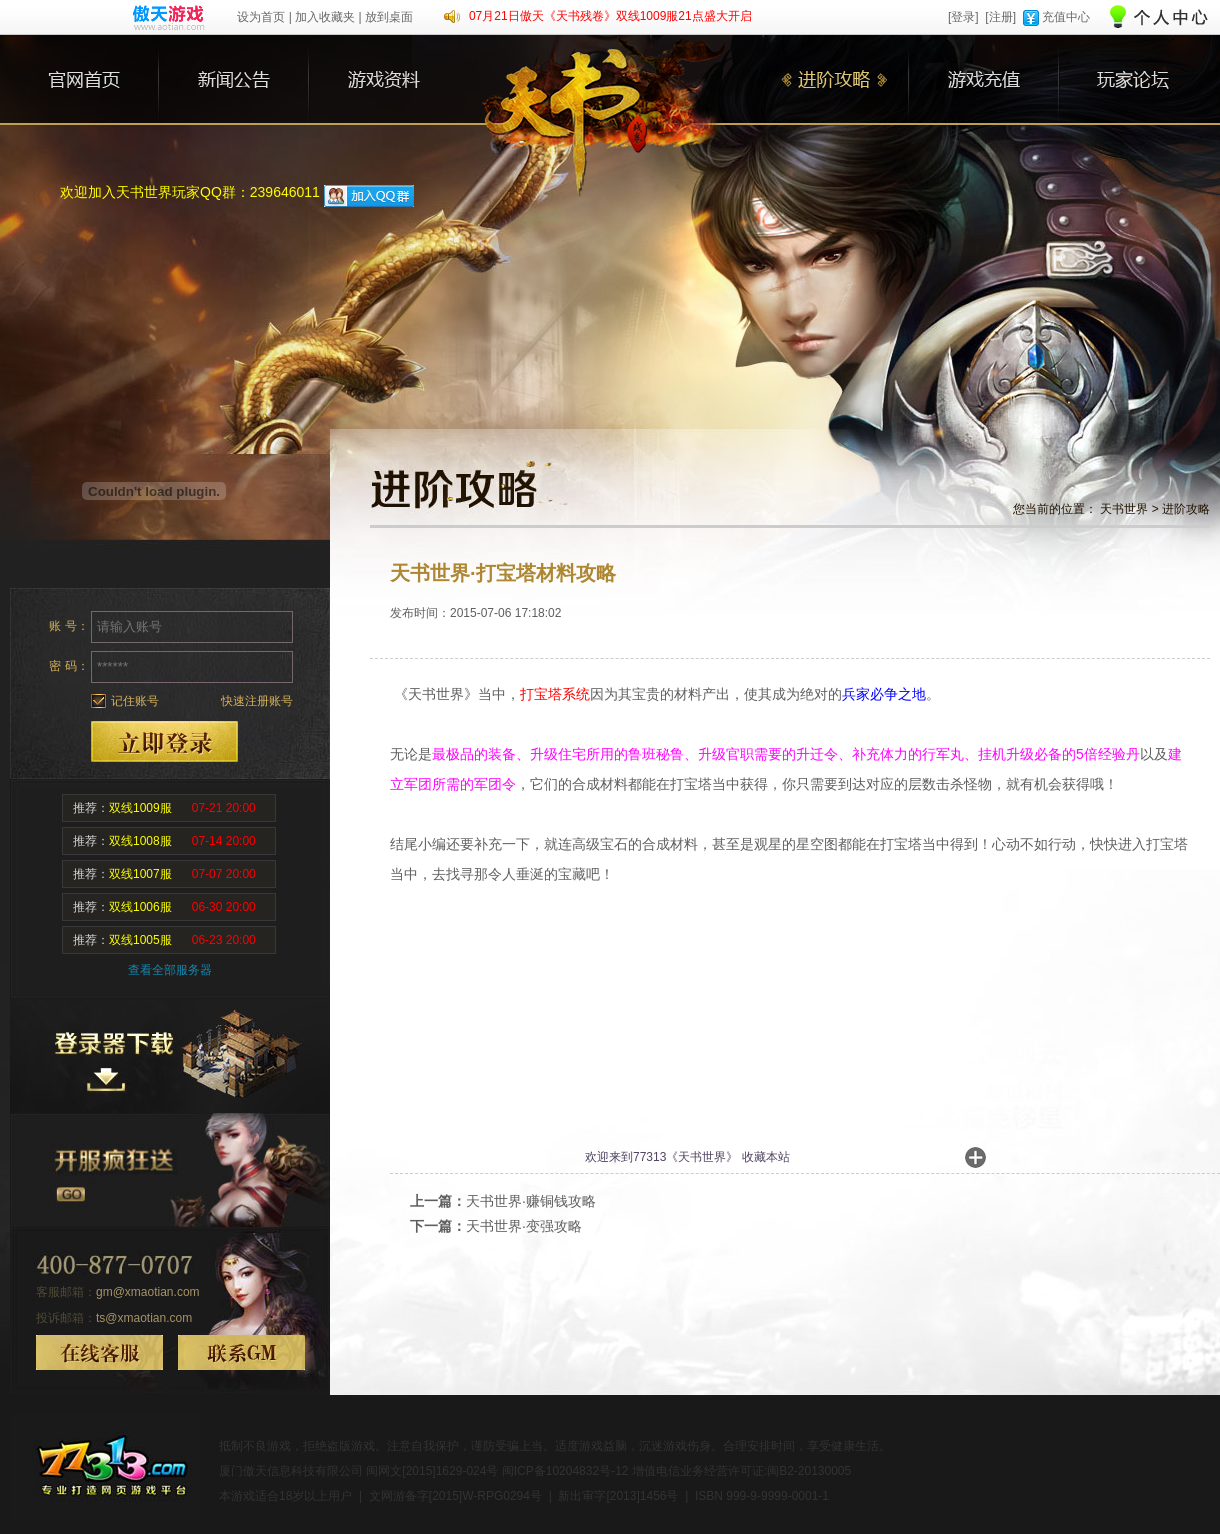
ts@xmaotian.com (144, 1318)
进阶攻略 (1186, 509)
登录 (164, 741)
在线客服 (99, 1352)
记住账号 (135, 701)
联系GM (241, 1352)
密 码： (68, 666)
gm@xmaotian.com (148, 1292)
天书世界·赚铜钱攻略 (531, 1201)
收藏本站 (766, 1157)
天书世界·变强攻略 (524, 1226)
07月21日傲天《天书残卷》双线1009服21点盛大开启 (610, 16)
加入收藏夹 (325, 17)
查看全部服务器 (170, 970)
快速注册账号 (257, 701)
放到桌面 (389, 17)
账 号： (68, 626)
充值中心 (1066, 17)
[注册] (1000, 17)
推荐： (164, 808)
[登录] (963, 17)
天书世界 (1124, 509)
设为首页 (261, 17)
